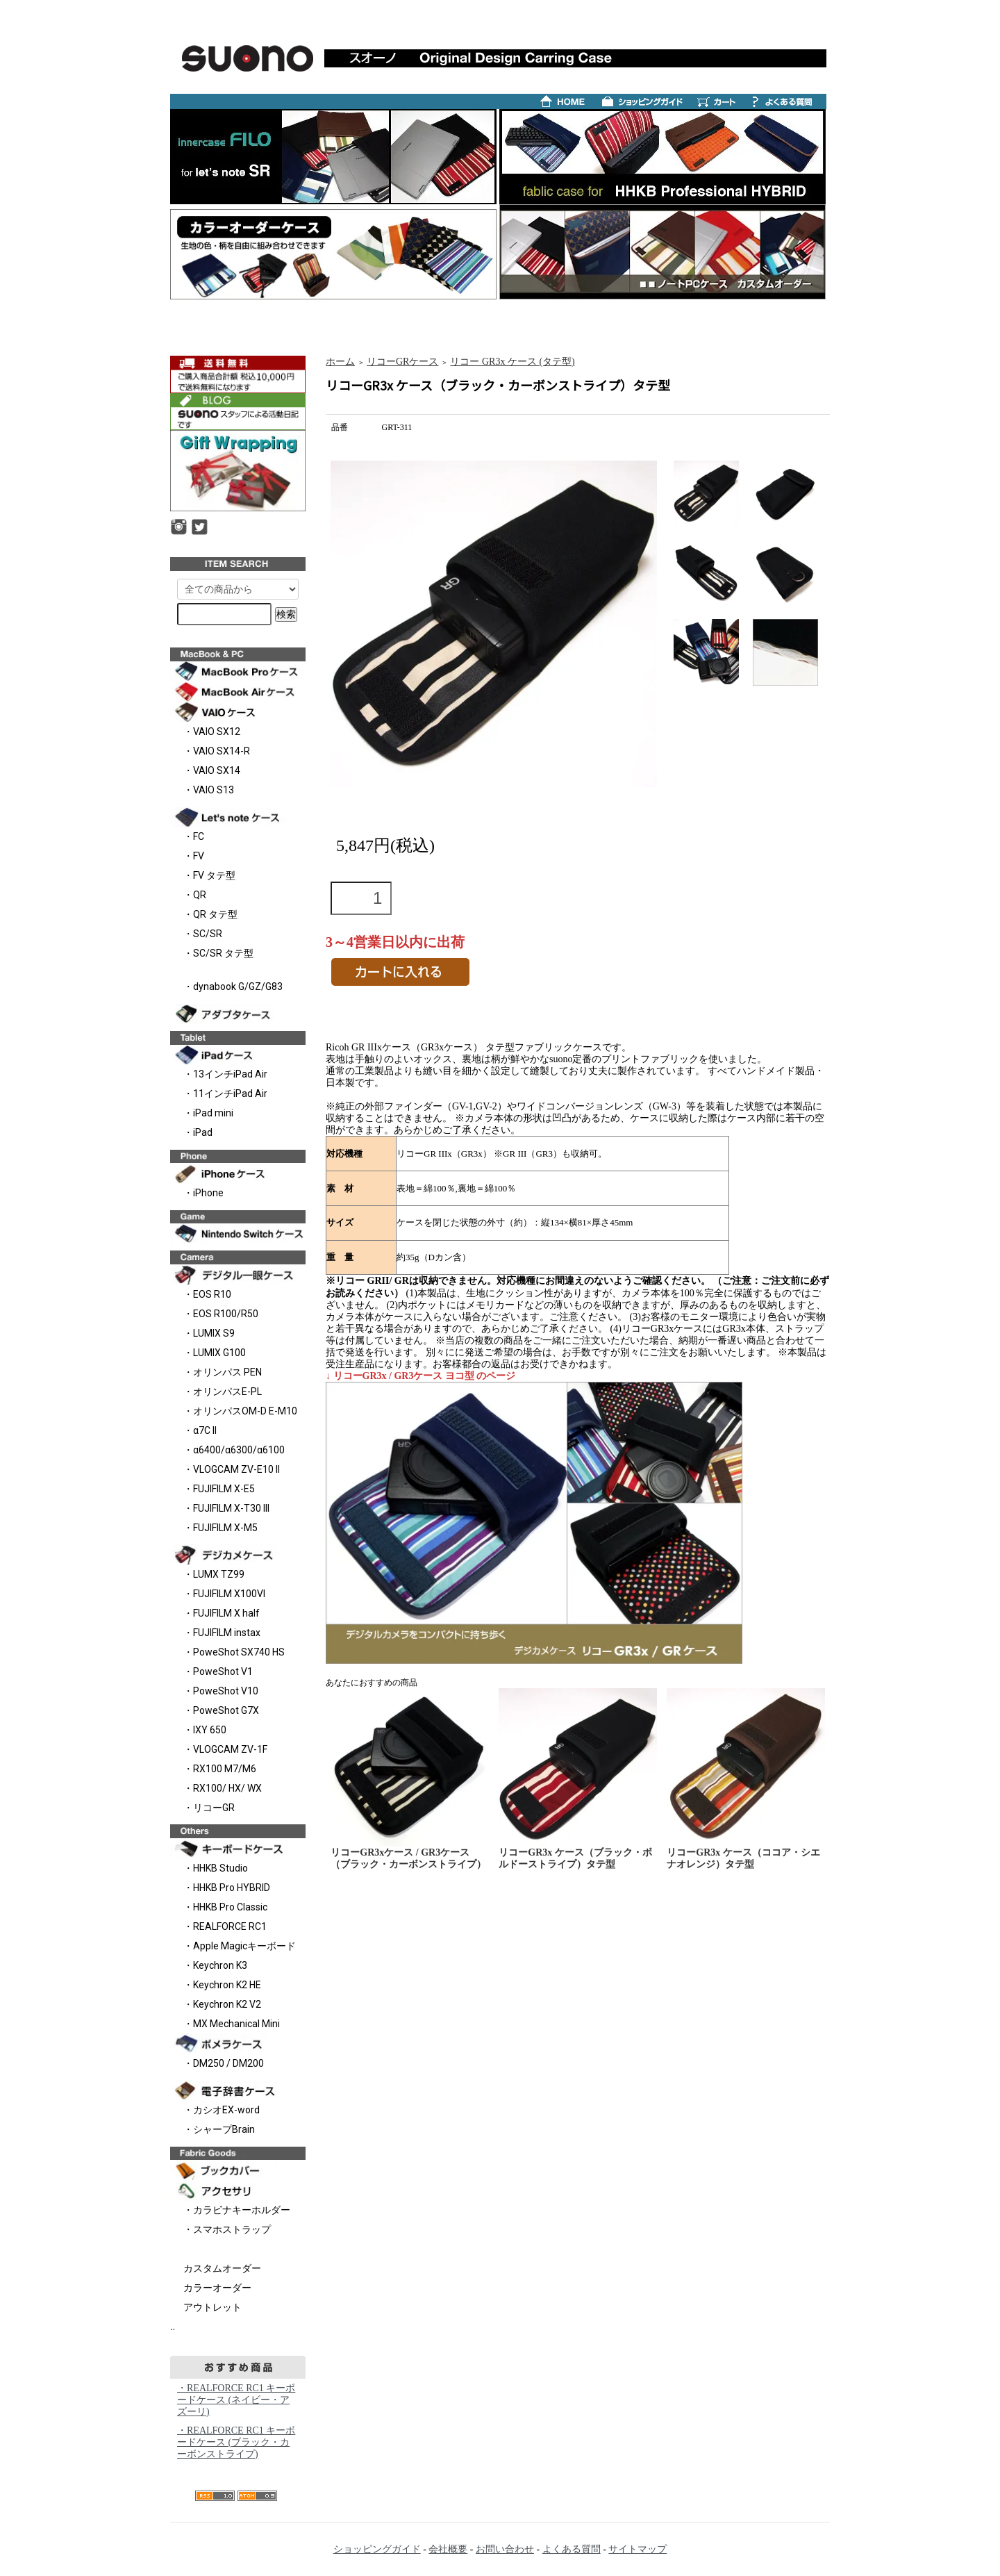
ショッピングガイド (377, 2549)
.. (172, 2327)
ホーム (340, 361)
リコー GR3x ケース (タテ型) (512, 361)
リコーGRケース (402, 361)
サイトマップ (637, 2549)
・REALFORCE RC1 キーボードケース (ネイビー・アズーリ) (236, 2400)
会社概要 (447, 2549)
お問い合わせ (505, 2549)
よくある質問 (571, 2549)
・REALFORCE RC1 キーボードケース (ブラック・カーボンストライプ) (236, 2442)
